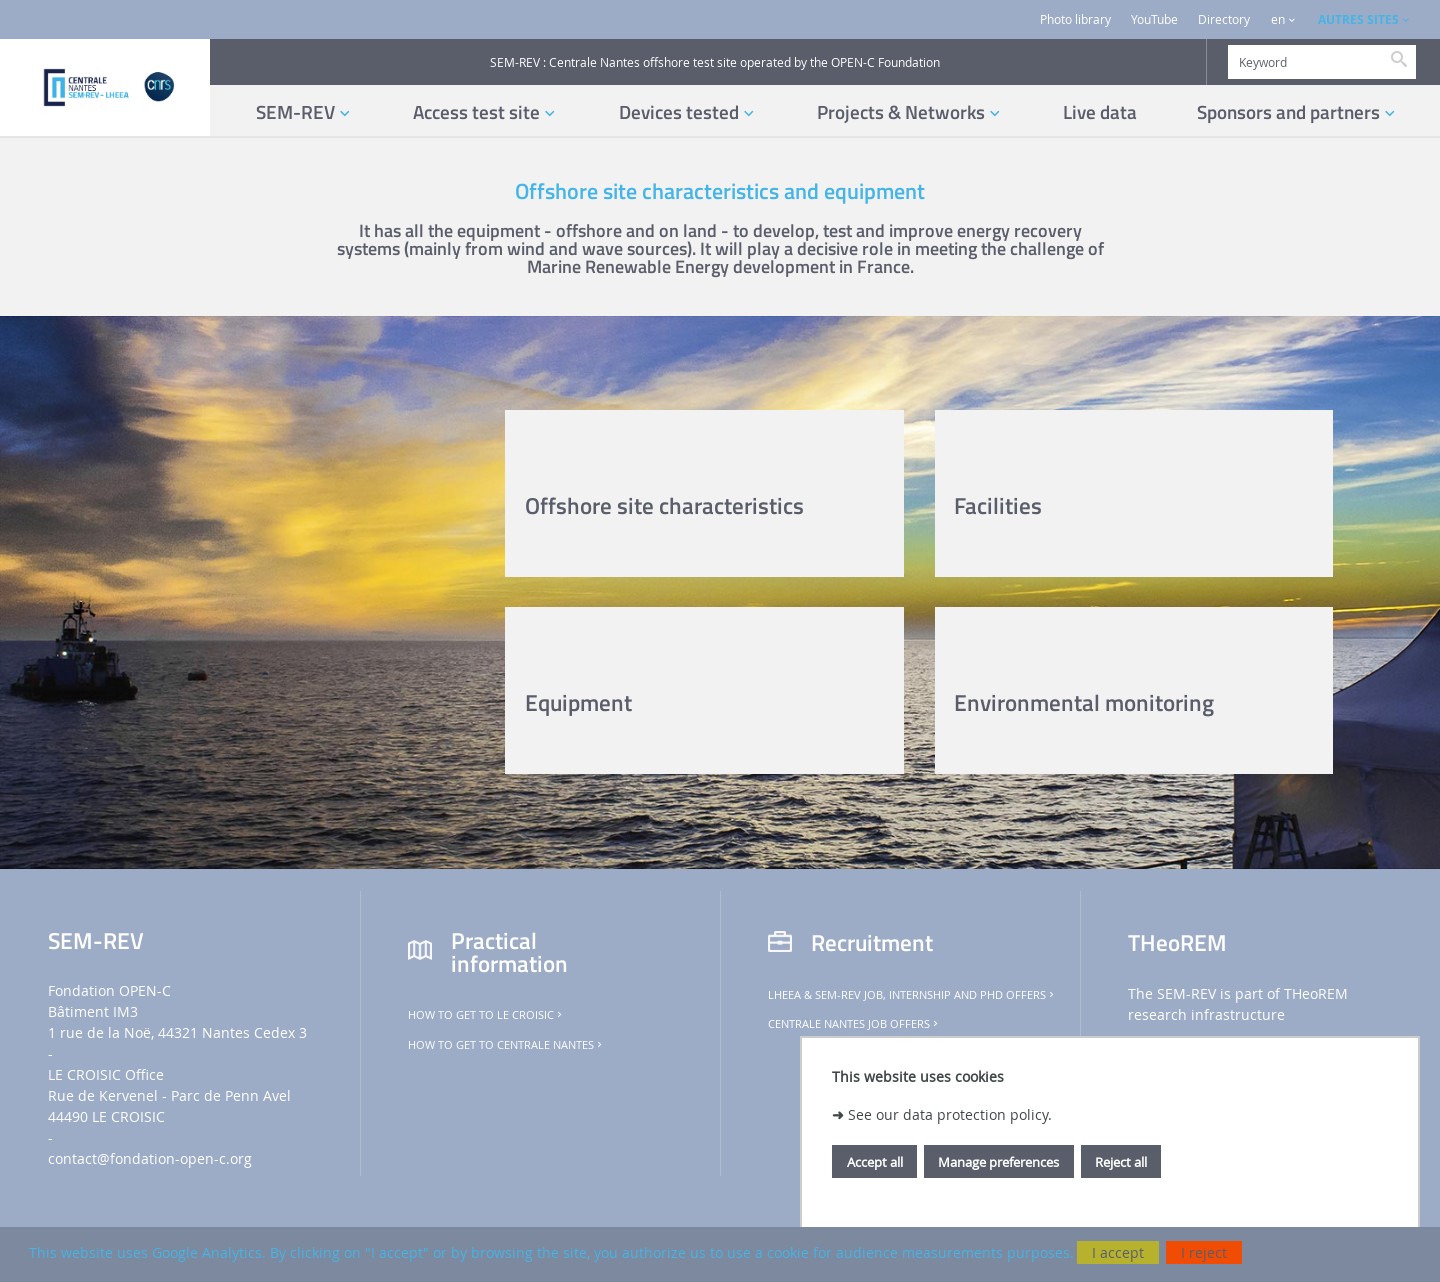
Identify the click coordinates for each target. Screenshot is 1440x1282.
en (1278, 19)
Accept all (875, 1162)
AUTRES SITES (1358, 19)
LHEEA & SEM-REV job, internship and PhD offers (912, 995)
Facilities (998, 505)
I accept (1118, 1252)
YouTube (1154, 19)
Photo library (1075, 19)
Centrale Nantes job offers (854, 1024)
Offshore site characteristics (664, 505)
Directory (1224, 19)
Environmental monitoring (1084, 702)
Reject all (1121, 1162)
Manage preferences (998, 1162)
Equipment (578, 702)
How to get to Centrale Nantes (506, 1045)
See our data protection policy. (950, 1114)
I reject (1204, 1252)
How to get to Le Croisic (486, 1015)
